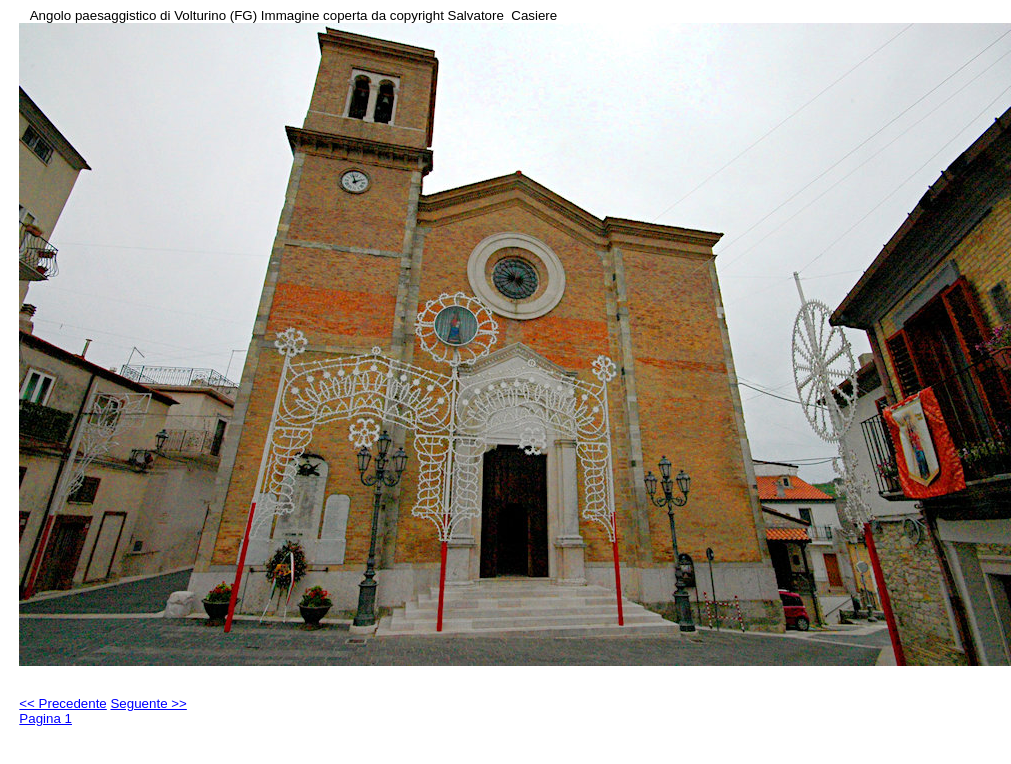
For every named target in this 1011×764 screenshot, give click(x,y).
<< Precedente (62, 703)
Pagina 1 (45, 718)
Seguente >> (148, 703)
